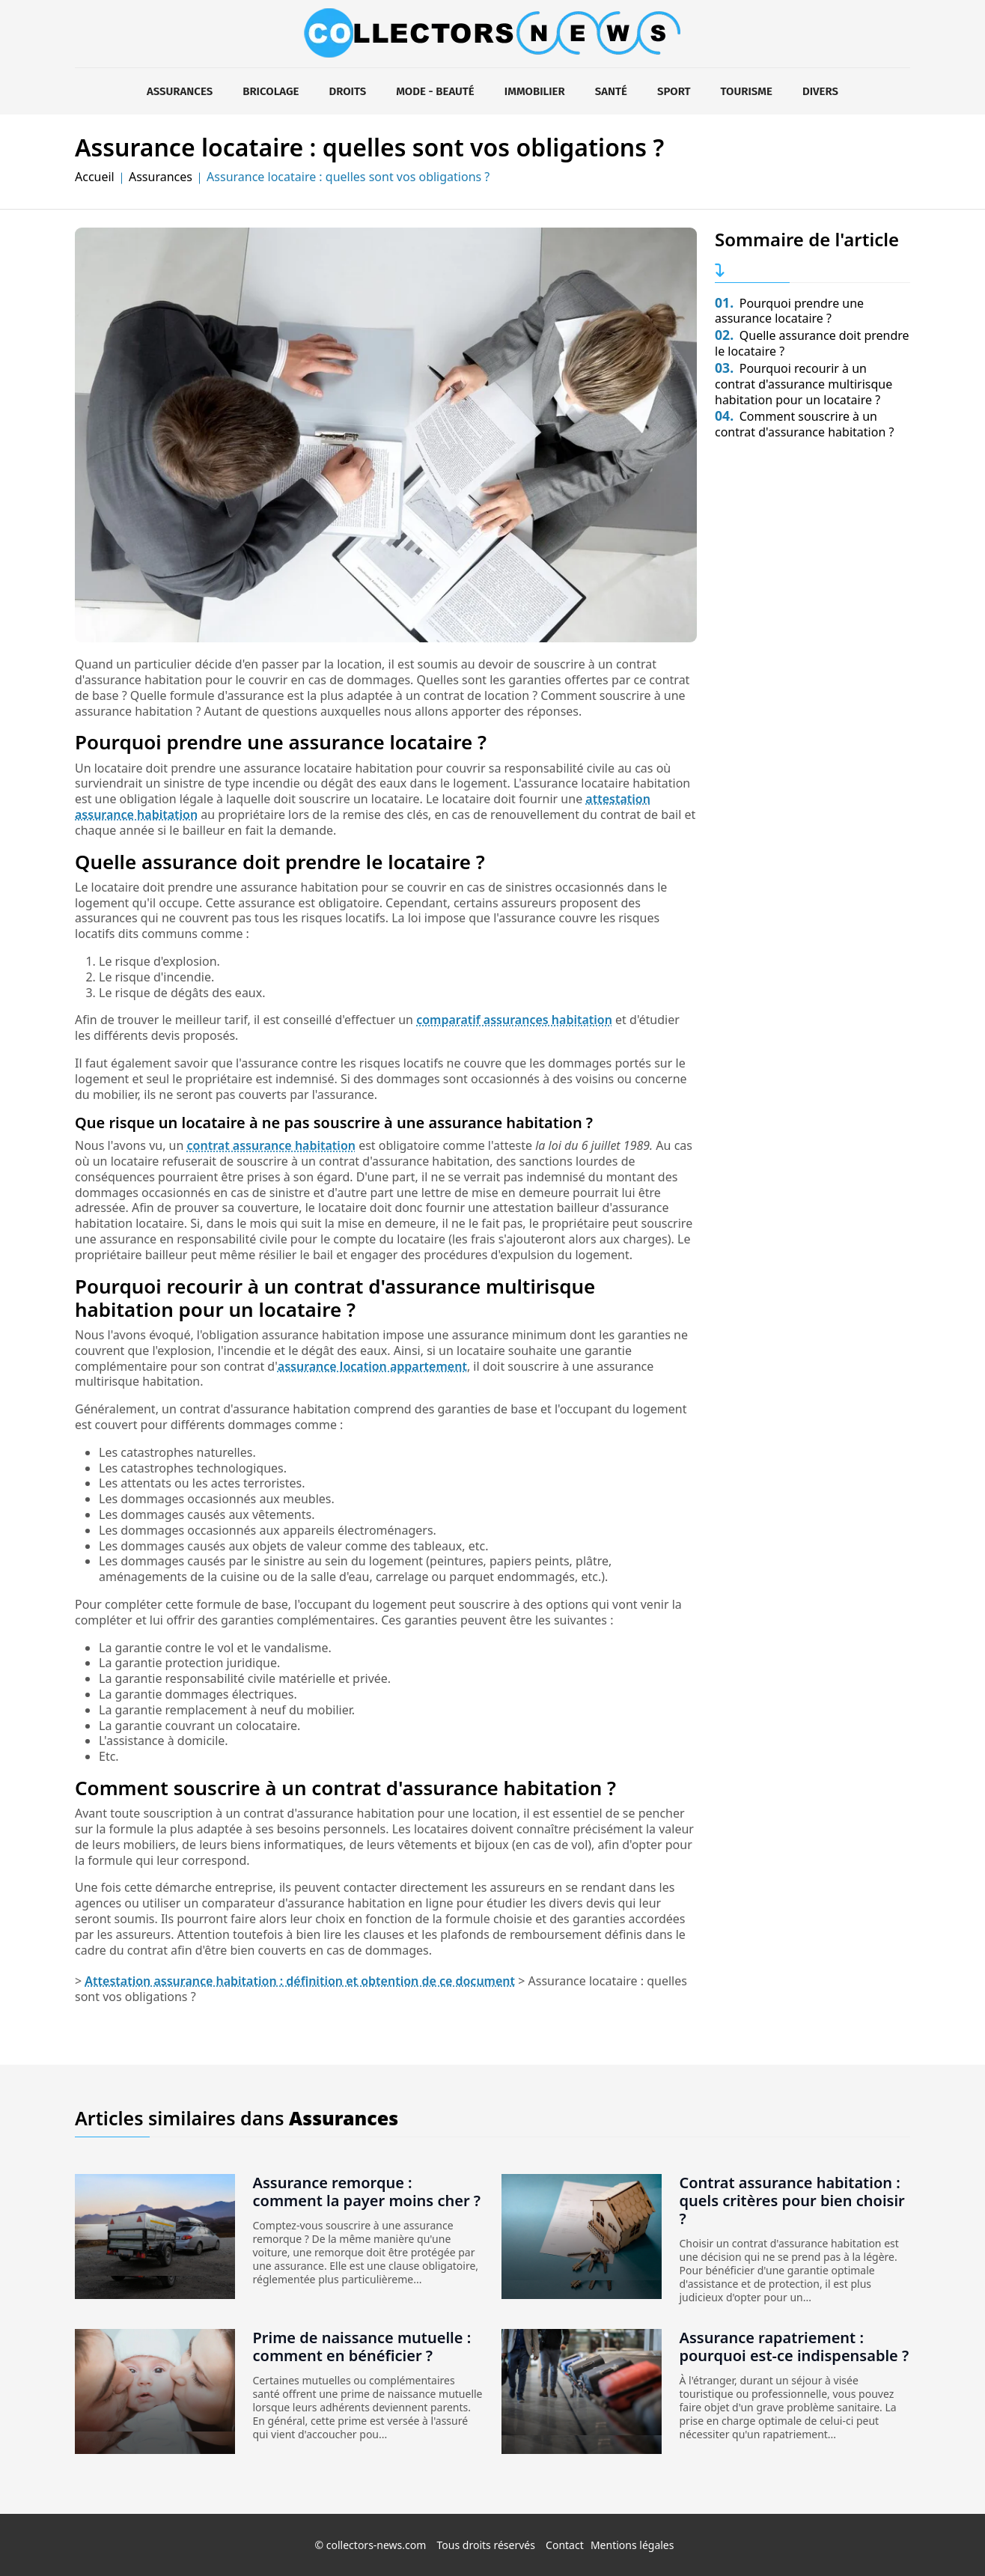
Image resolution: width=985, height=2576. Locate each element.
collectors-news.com (376, 2545)
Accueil (95, 177)
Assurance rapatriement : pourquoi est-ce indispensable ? (794, 2346)
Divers (820, 91)
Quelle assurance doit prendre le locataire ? (812, 343)
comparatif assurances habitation (514, 1019)
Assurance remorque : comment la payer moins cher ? (367, 2191)
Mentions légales (632, 2545)
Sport (674, 91)
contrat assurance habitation (271, 1145)
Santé (611, 91)
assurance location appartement (372, 1366)
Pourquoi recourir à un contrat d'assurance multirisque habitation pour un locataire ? (803, 384)
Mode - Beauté (435, 91)
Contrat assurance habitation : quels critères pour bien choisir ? (792, 2200)
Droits (347, 91)
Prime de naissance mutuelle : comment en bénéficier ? (362, 2346)
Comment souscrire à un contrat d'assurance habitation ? (804, 424)
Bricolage (271, 91)
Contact (565, 2545)
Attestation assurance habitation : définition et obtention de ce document (300, 1981)
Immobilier (534, 91)
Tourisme (746, 91)
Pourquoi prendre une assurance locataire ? (789, 311)
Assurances (180, 91)
